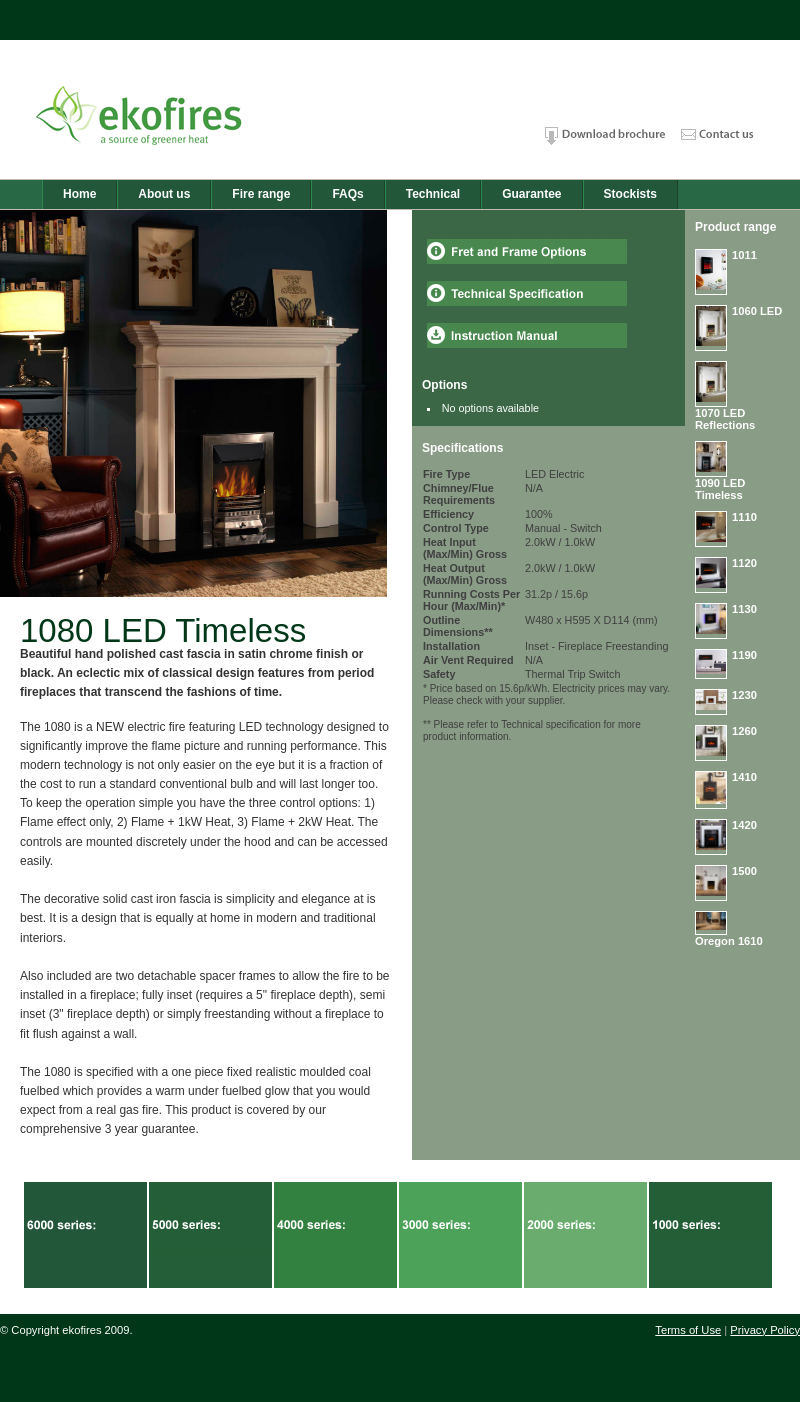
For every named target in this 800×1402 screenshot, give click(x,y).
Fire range (261, 194)
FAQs (347, 194)
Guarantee (531, 194)
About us (164, 194)
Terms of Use (688, 1330)
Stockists (630, 194)
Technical (433, 194)
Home (79, 194)
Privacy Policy (765, 1330)
